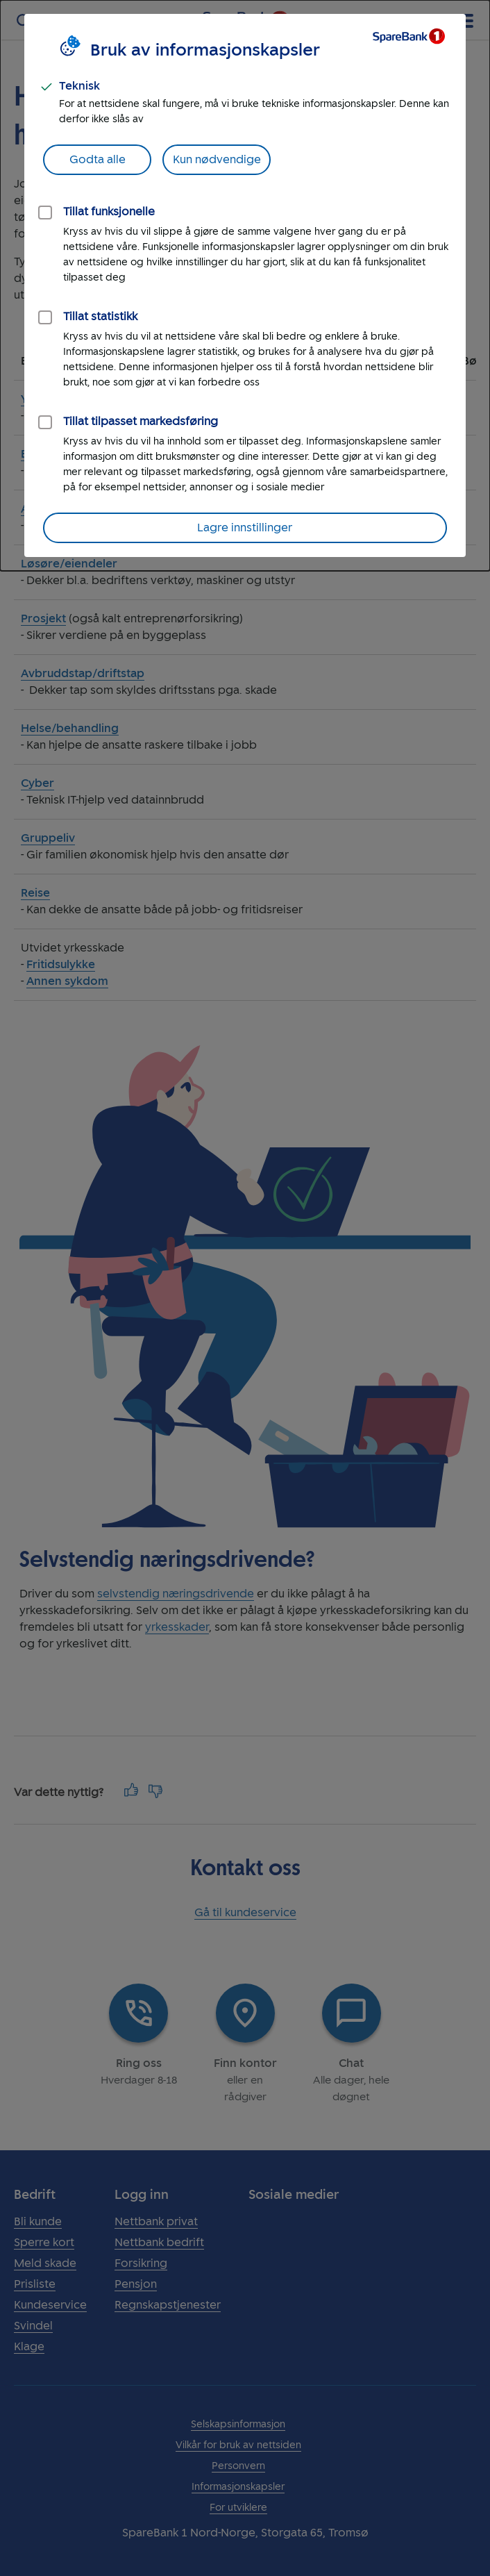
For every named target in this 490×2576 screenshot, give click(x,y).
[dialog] (245, 285)
